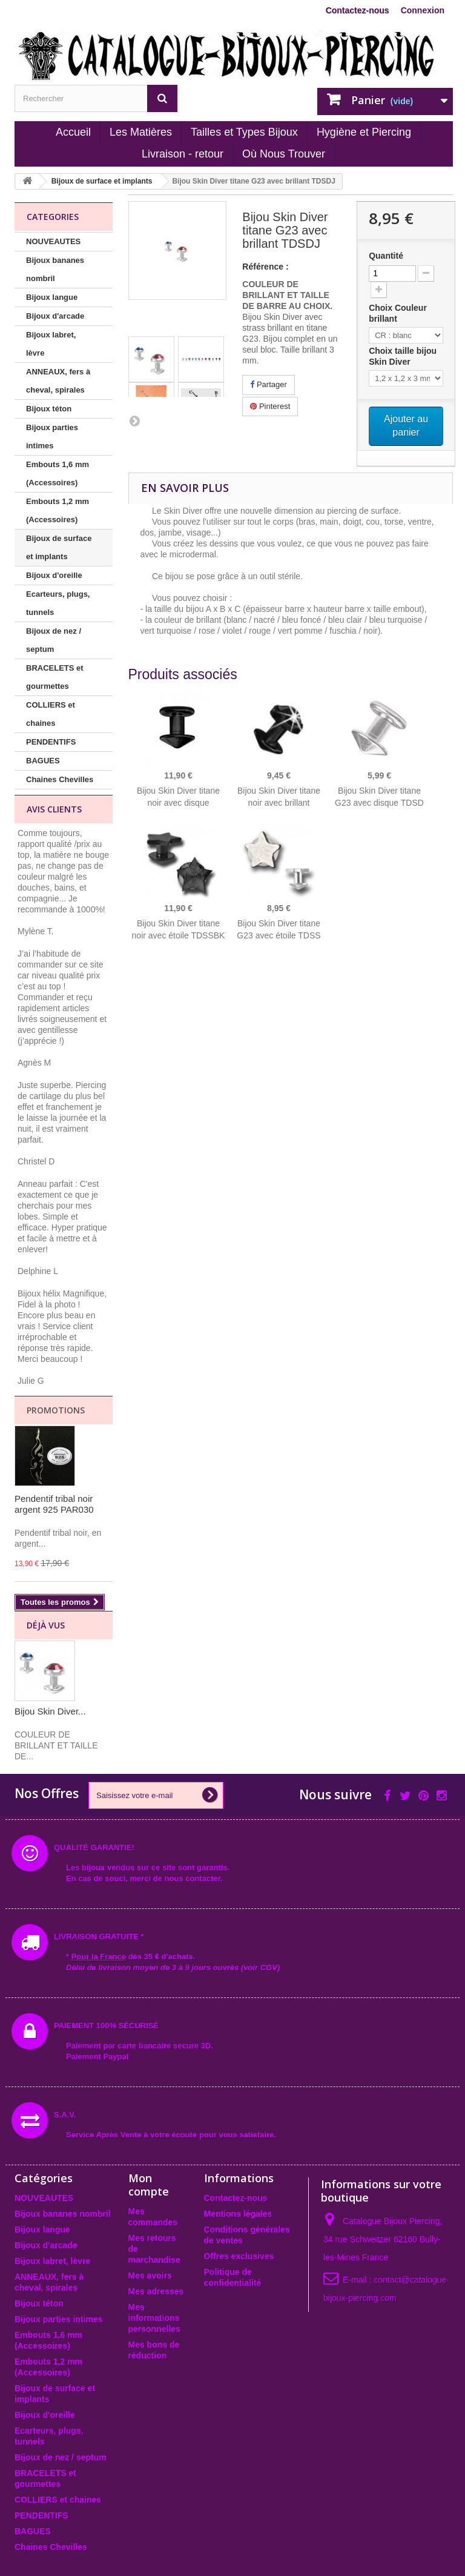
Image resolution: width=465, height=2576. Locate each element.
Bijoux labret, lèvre (51, 343)
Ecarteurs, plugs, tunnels (58, 603)
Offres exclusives (239, 2256)
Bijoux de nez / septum (53, 640)
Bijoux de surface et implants (58, 547)
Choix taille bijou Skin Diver (403, 356)
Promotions (56, 1410)
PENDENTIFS (51, 741)
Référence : (265, 266)
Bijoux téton (48, 408)
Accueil (73, 132)
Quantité (386, 256)
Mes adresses (156, 2291)
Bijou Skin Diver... (50, 1711)
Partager (268, 384)
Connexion (422, 10)
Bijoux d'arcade (55, 315)
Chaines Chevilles (59, 779)
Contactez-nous (357, 10)
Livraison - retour (182, 154)
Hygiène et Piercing (364, 132)
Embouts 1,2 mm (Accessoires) (57, 510)
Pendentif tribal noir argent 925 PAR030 (54, 1504)
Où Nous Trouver (283, 154)
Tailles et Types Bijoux (244, 132)
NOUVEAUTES (53, 241)
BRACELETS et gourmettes (55, 677)
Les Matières (141, 132)
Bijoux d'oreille (54, 575)
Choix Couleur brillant (398, 313)
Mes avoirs (150, 2275)
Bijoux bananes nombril (55, 269)
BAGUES (43, 760)
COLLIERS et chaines (50, 714)
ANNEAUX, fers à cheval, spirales (58, 380)
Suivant (134, 420)
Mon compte (148, 2185)
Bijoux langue (52, 297)
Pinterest (270, 406)
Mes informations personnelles (154, 2318)
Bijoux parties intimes (52, 436)
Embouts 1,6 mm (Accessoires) (57, 473)
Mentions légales (238, 2214)
